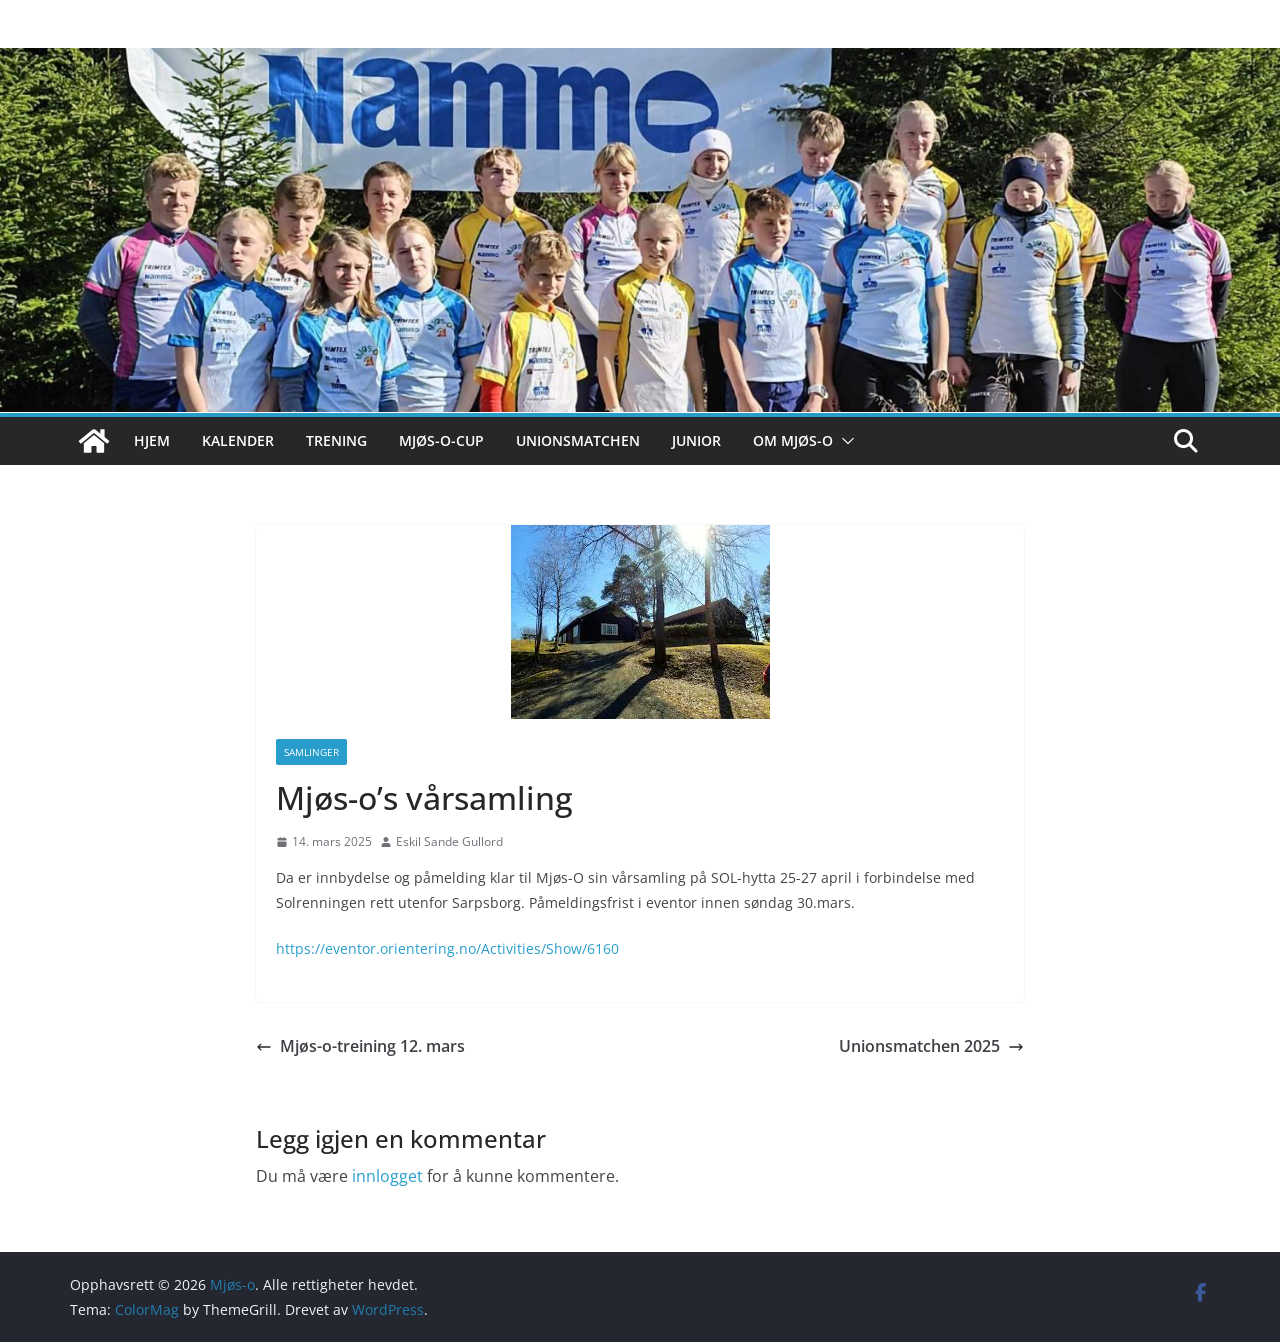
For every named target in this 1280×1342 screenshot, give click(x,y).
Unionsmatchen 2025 (931, 1046)
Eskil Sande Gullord (449, 841)
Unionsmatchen (578, 440)
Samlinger (311, 752)
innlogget (387, 1176)
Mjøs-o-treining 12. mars (360, 1046)
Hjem (152, 440)
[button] (844, 441)
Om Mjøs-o (793, 440)
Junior (696, 440)
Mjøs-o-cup (441, 440)
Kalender (238, 440)
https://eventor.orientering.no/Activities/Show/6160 (447, 948)
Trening (336, 440)
